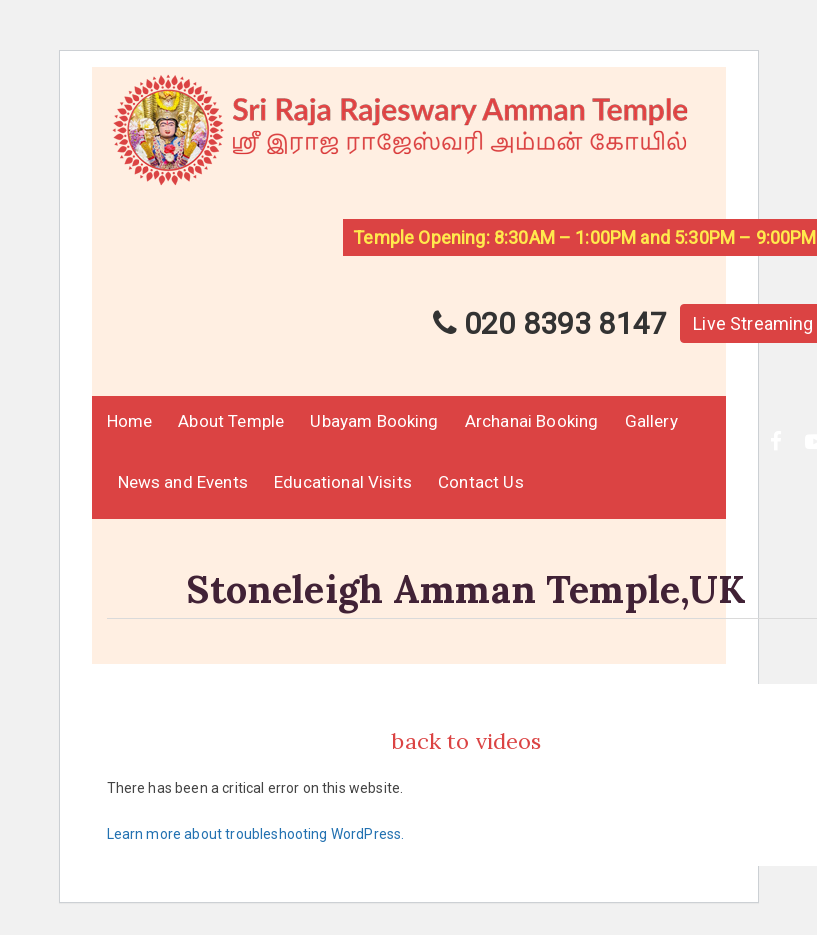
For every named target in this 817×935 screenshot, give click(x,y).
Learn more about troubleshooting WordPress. (256, 834)
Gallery (651, 421)
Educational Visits (343, 482)
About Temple (231, 421)
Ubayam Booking (374, 421)
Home (130, 421)
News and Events (183, 482)
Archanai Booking (532, 421)
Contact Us (481, 482)
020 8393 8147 (550, 323)
